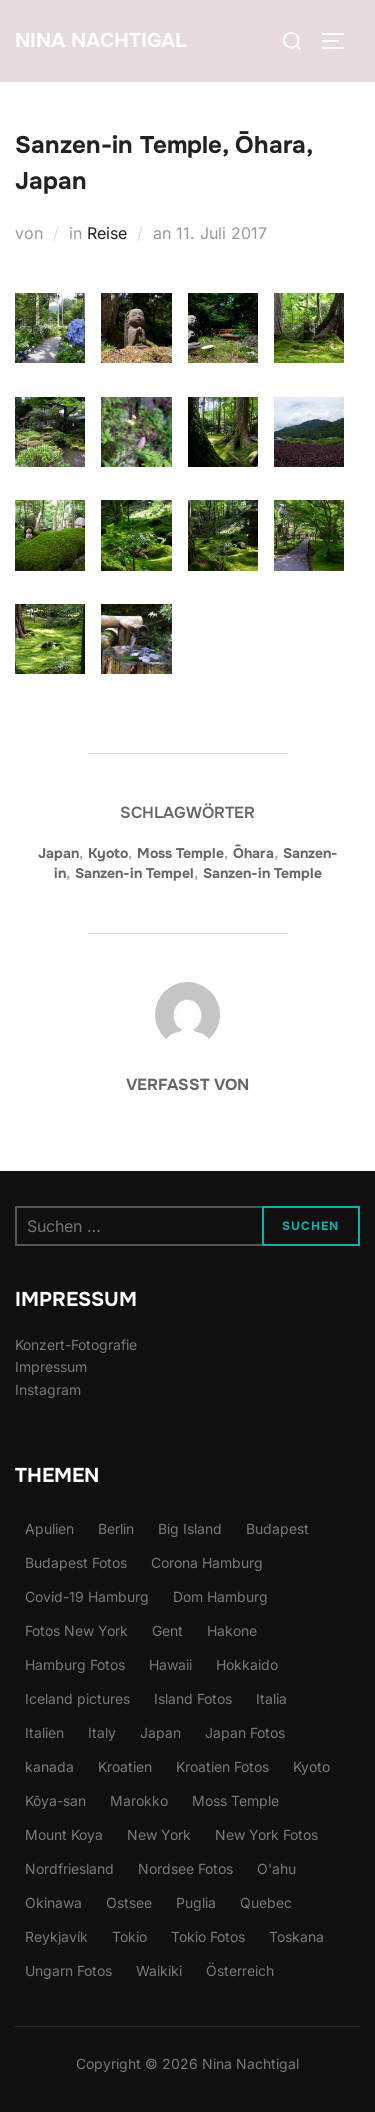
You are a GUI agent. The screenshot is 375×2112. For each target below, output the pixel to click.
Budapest (277, 1528)
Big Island (190, 1528)
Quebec (266, 1902)
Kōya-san (55, 1800)
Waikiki (159, 1970)
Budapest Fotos (76, 1562)
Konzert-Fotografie (76, 1344)
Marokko (139, 1800)
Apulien (49, 1528)
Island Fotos (193, 1698)
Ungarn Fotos (68, 1970)
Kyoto (108, 853)
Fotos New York (76, 1630)
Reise (107, 233)
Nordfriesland (69, 1868)
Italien (44, 1732)
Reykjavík (56, 1936)
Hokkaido (247, 1664)
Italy (102, 1732)
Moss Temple (180, 853)
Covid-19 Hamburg (87, 1596)
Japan (58, 853)
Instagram (48, 1389)
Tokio (129, 1936)
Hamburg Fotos (75, 1664)
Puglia (196, 1902)
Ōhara (253, 853)
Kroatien (125, 1766)
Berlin (116, 1528)
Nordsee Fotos (185, 1868)
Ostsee (129, 1902)
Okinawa (53, 1902)
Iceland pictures (77, 1698)
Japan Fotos (245, 1732)
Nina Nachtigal (101, 40)
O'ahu (276, 1868)
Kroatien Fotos (222, 1766)
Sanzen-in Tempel (134, 873)
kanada (49, 1766)
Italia (271, 1698)
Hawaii (170, 1664)
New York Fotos (266, 1834)
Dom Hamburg (220, 1596)
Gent (167, 1630)
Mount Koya (64, 1834)
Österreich (240, 1970)
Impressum (51, 1366)
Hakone (232, 1630)
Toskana (296, 1936)
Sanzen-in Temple (262, 873)
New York (159, 1834)
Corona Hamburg (207, 1562)
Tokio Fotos (208, 1936)
